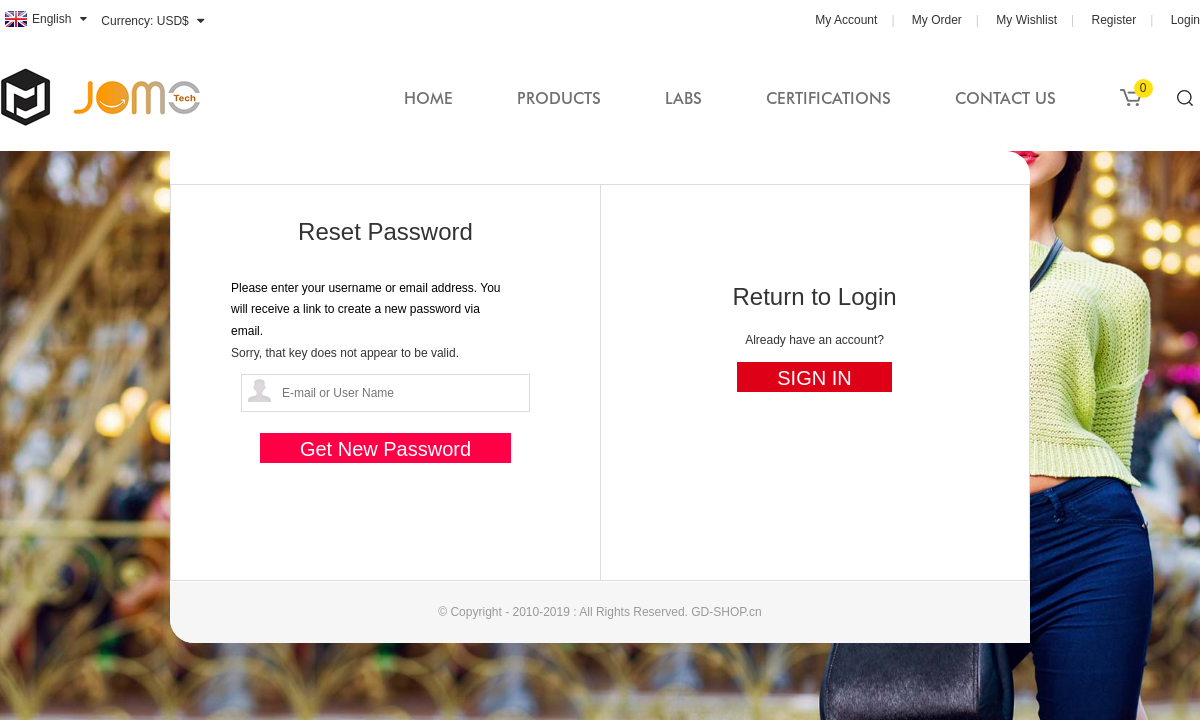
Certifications (828, 98)
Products (559, 98)
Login (1185, 20)
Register (1113, 20)
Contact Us (1005, 98)
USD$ (173, 21)
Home (428, 98)
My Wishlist (1026, 20)
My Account (846, 20)
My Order (937, 20)
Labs (683, 98)
